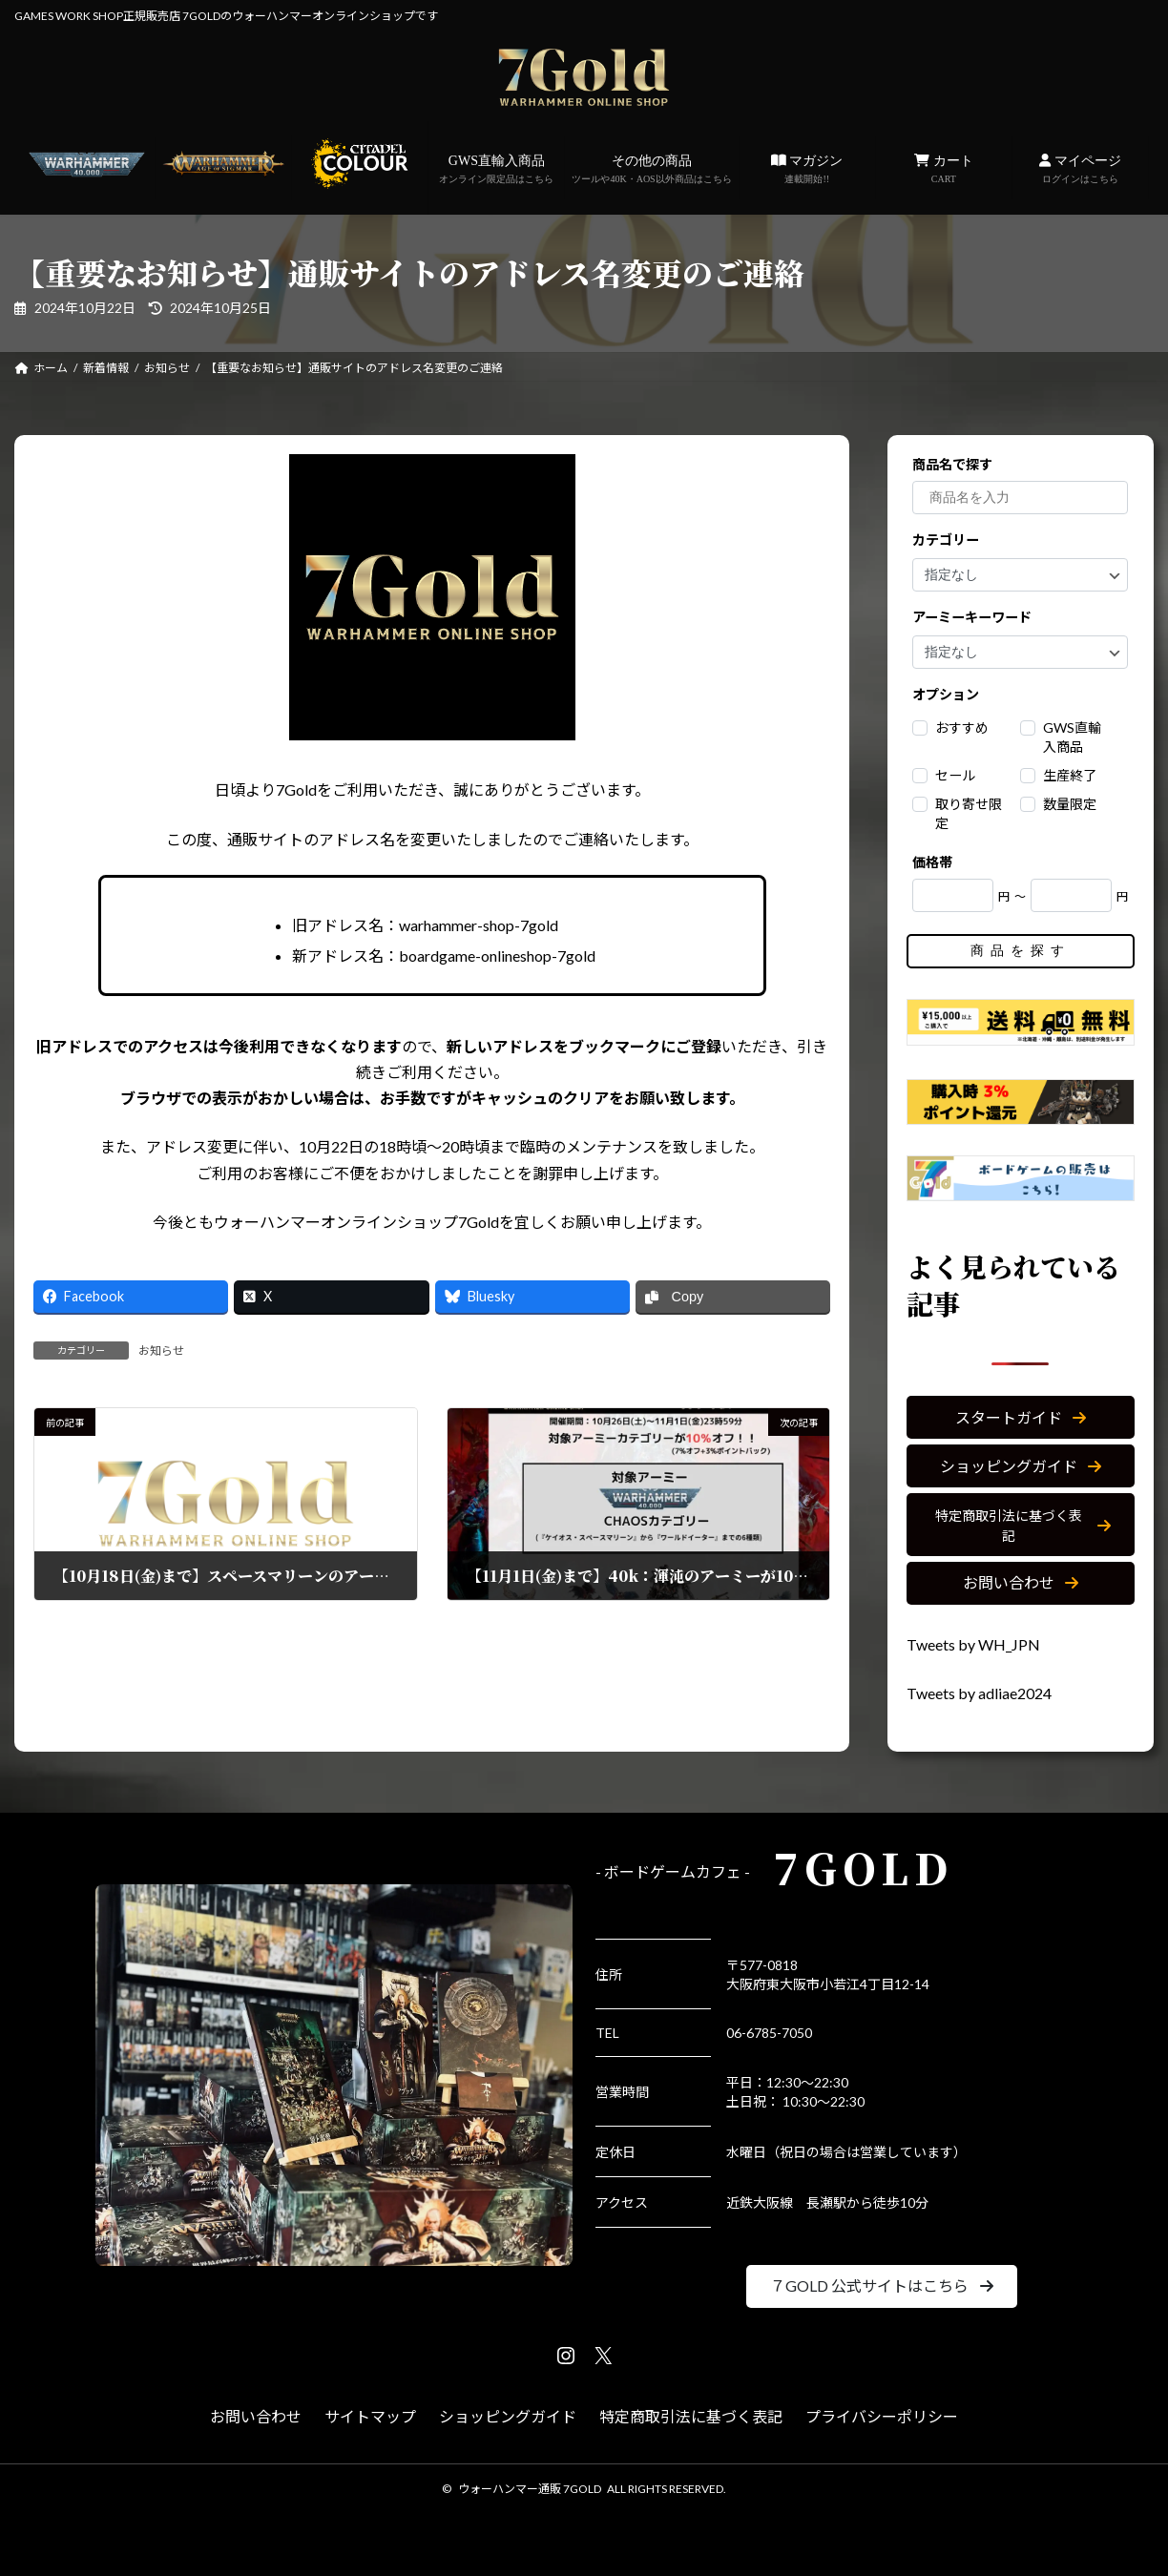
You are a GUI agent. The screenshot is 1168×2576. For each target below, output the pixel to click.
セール (956, 775)
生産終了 (1070, 775)
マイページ (1080, 170)
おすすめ (963, 727)
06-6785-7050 (769, 2033)
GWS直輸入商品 (496, 170)
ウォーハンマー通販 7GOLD (529, 2489)
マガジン (807, 170)
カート (944, 170)
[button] (1021, 1417)
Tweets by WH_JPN (973, 1644)
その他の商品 (651, 170)
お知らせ (161, 1350)
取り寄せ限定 (969, 813)
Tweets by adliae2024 (979, 1693)
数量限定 (1070, 804)
